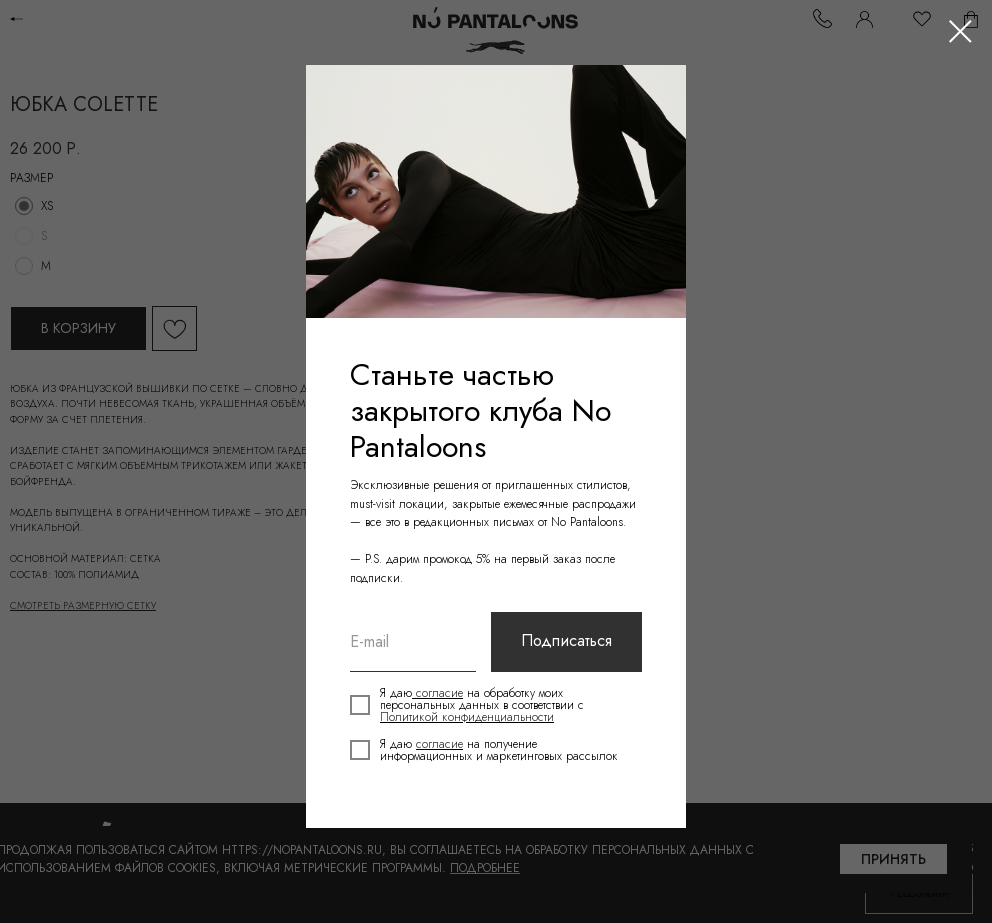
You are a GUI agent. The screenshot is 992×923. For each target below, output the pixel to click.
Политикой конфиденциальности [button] (468, 717)
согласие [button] (438, 693)
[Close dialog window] (960, 31)
